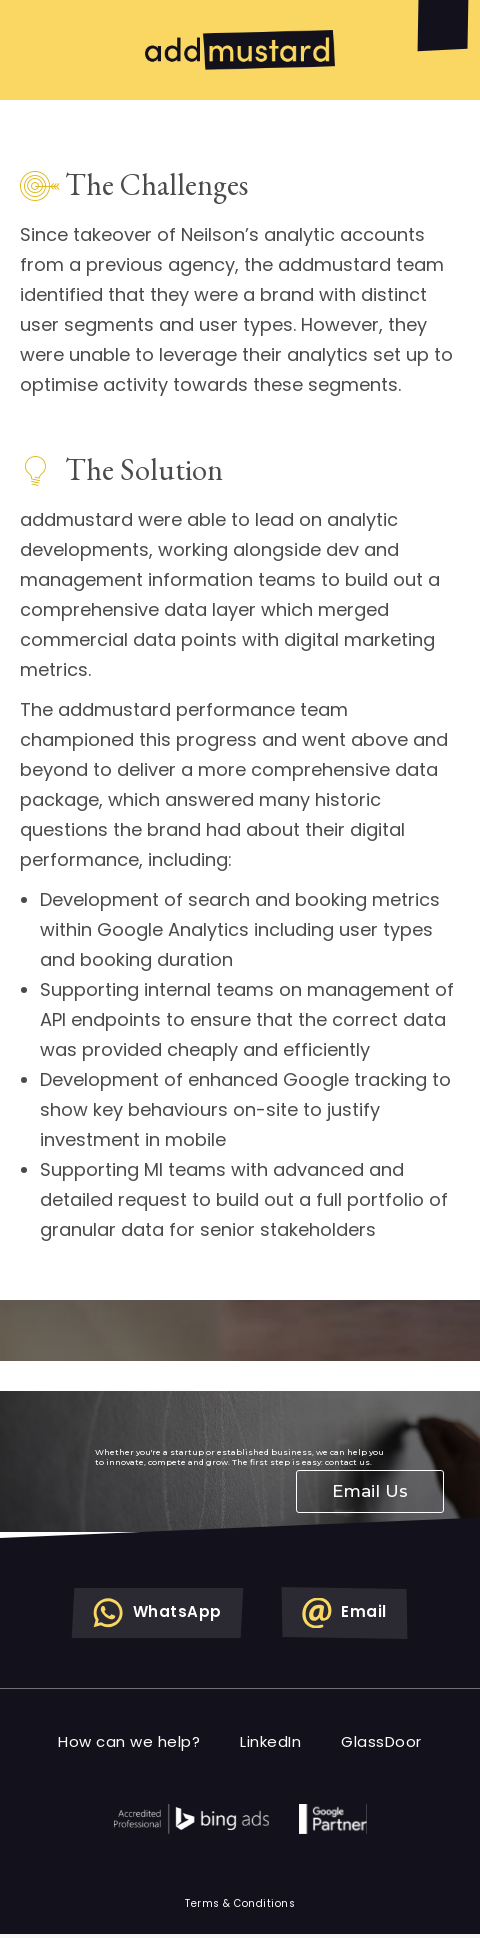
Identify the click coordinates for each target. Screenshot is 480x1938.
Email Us (370, 1491)
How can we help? (129, 1741)
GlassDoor (381, 1741)
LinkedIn (270, 1741)
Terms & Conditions (240, 1903)
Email (344, 1613)
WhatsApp (157, 1613)
